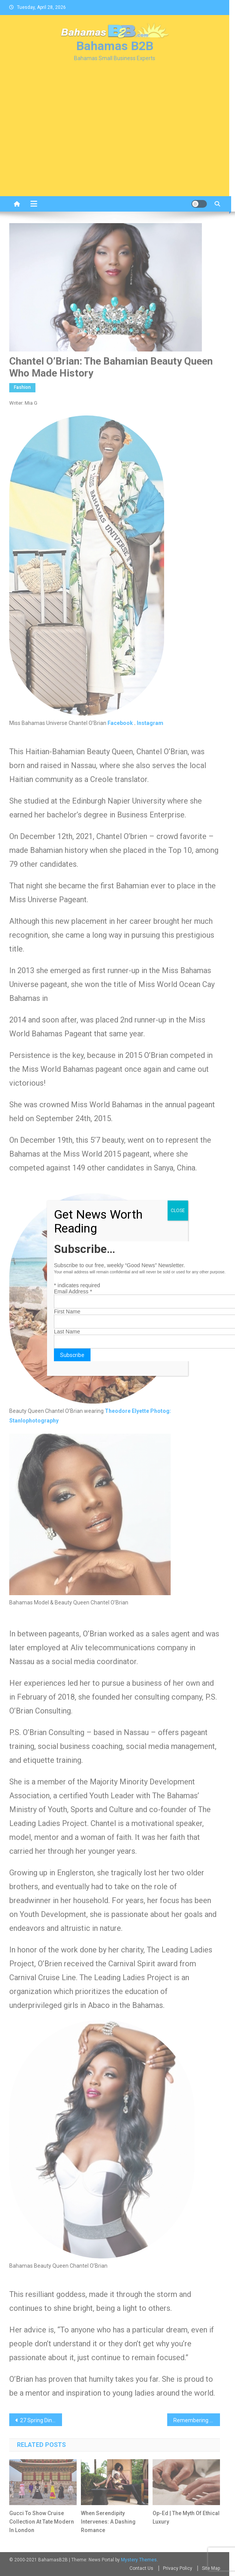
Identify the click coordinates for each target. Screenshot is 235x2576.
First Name (67, 1311)
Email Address (73, 1291)
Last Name (67, 1331)
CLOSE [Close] (178, 1210)
